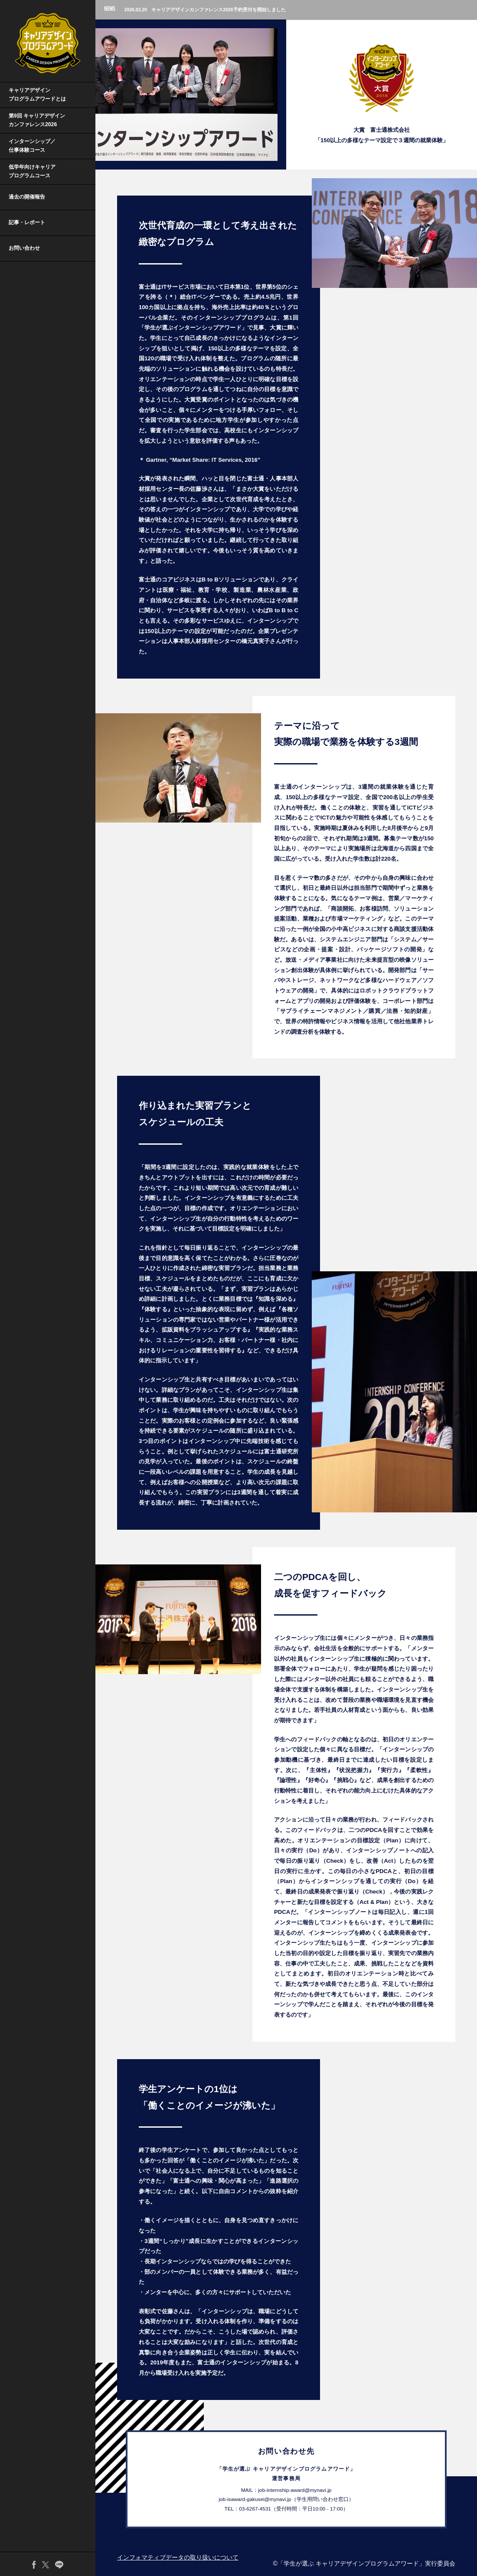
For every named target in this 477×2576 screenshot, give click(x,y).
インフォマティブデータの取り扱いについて (177, 2557)
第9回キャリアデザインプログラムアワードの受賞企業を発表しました (213, 9)
